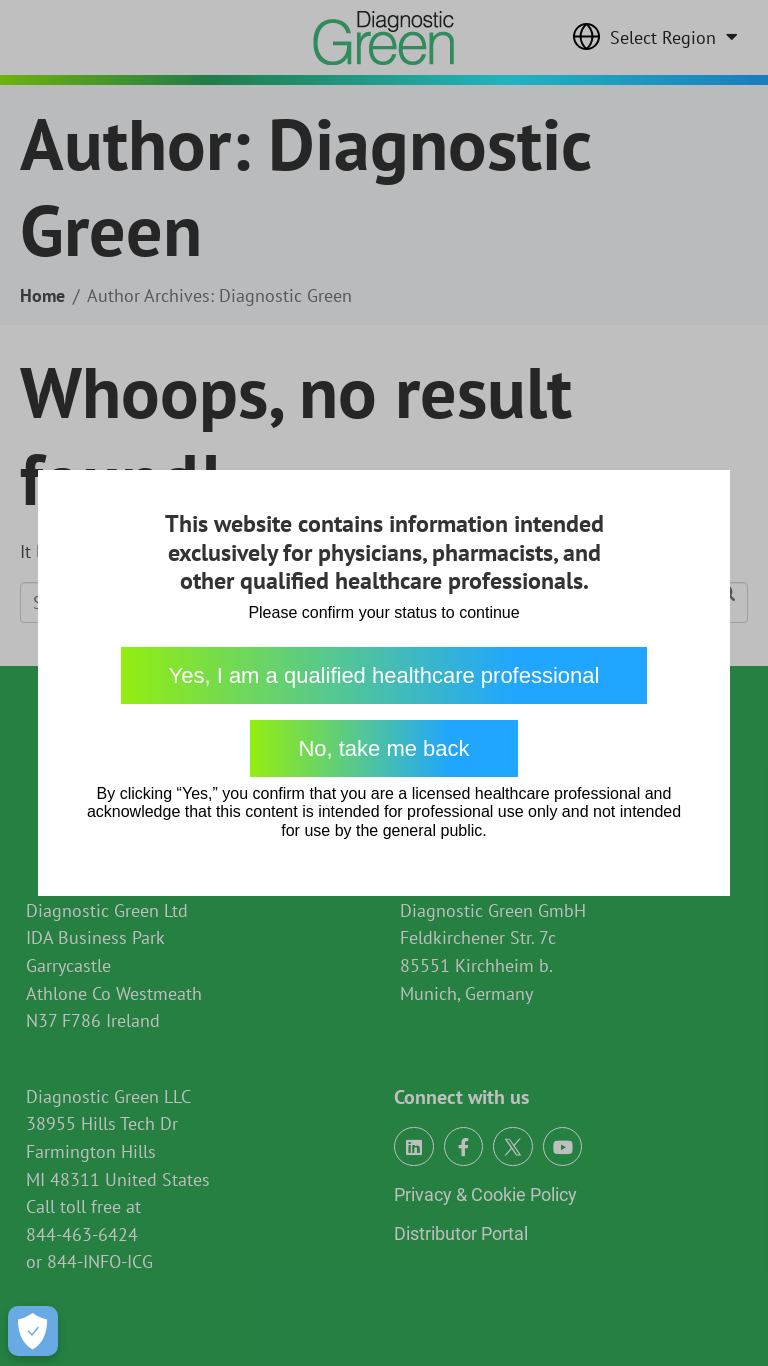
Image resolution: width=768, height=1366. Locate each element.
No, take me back (383, 748)
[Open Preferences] (33, 1331)
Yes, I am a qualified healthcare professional (384, 675)
